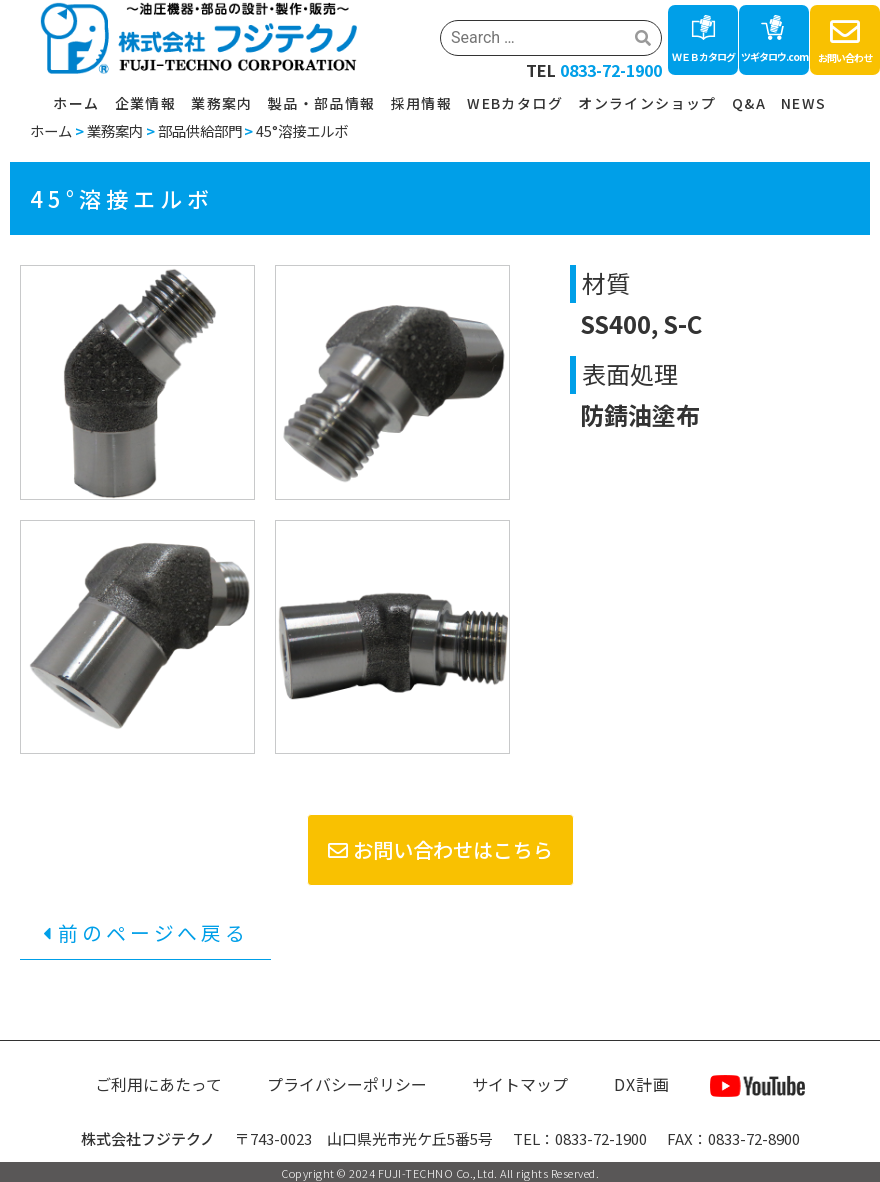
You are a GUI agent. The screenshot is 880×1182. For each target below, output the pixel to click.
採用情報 (422, 103)
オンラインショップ (647, 103)
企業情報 (146, 103)
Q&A (749, 103)
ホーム (76, 103)
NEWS (804, 103)
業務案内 (222, 103)
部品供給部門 (200, 130)
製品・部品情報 (322, 103)
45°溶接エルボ (302, 130)
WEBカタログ (515, 103)
